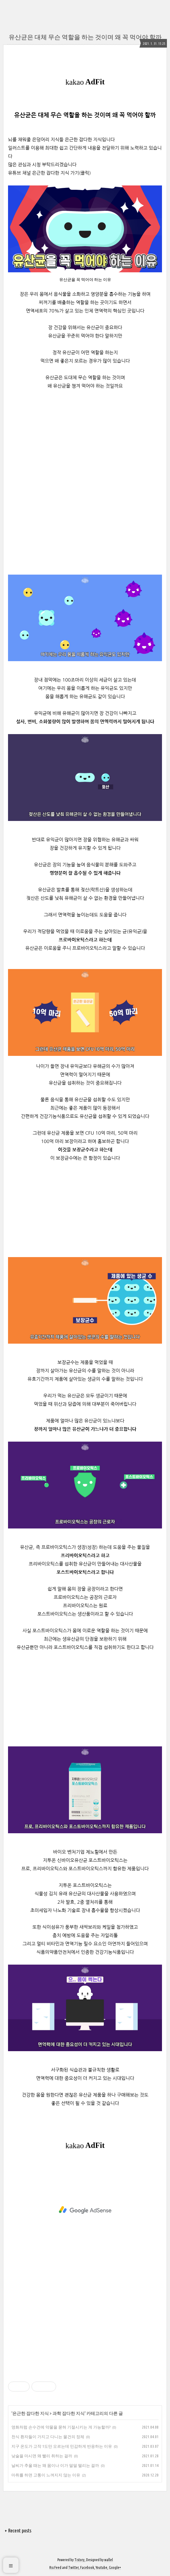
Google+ (115, 2567)
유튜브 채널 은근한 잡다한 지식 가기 (43, 173)
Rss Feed (55, 2567)
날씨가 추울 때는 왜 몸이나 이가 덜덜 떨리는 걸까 (55, 2465)
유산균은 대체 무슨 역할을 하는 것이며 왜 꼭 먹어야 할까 (85, 36)
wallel (108, 2560)
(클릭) (85, 173)
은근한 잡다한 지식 (30, 2413)
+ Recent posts (18, 2530)
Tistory (79, 2560)
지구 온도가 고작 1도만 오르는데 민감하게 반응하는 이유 (61, 2446)
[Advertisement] (85, 1214)
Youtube (101, 2567)
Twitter (73, 2567)
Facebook (87, 2567)
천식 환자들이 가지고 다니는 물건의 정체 (47, 2436)
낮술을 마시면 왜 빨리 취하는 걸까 (41, 2456)
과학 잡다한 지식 (68, 2413)
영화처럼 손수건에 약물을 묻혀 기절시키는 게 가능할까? (60, 2427)
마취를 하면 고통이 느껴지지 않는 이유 (45, 2475)
